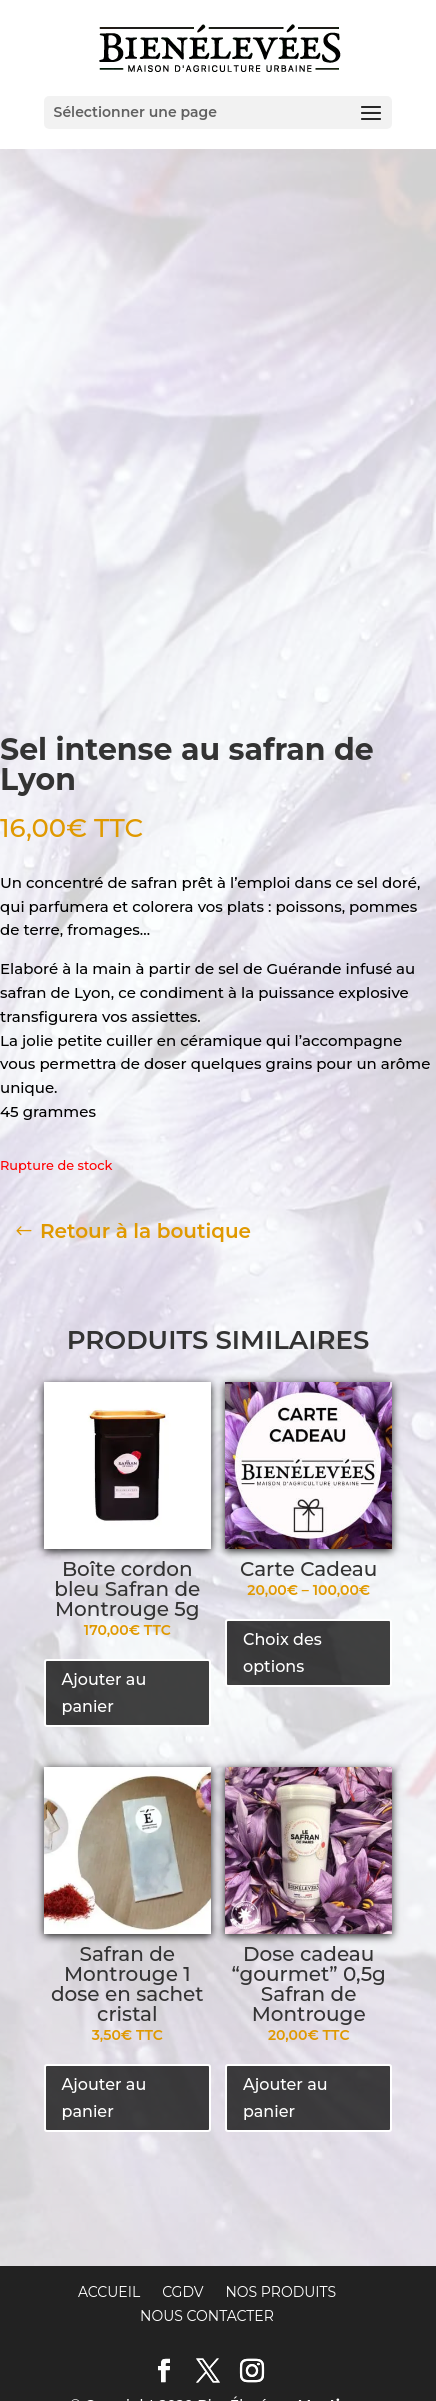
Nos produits (280, 2203)
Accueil (109, 2203)
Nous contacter (207, 2227)
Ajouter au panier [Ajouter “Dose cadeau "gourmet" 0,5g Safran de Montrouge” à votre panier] (285, 2009)
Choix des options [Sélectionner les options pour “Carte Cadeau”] (282, 1564)
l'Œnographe (310, 2339)
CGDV (182, 2203)
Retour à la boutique (145, 1142)
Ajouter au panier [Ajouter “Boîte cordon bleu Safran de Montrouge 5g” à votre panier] (104, 1604)
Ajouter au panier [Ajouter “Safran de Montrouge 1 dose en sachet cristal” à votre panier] (104, 2009)
